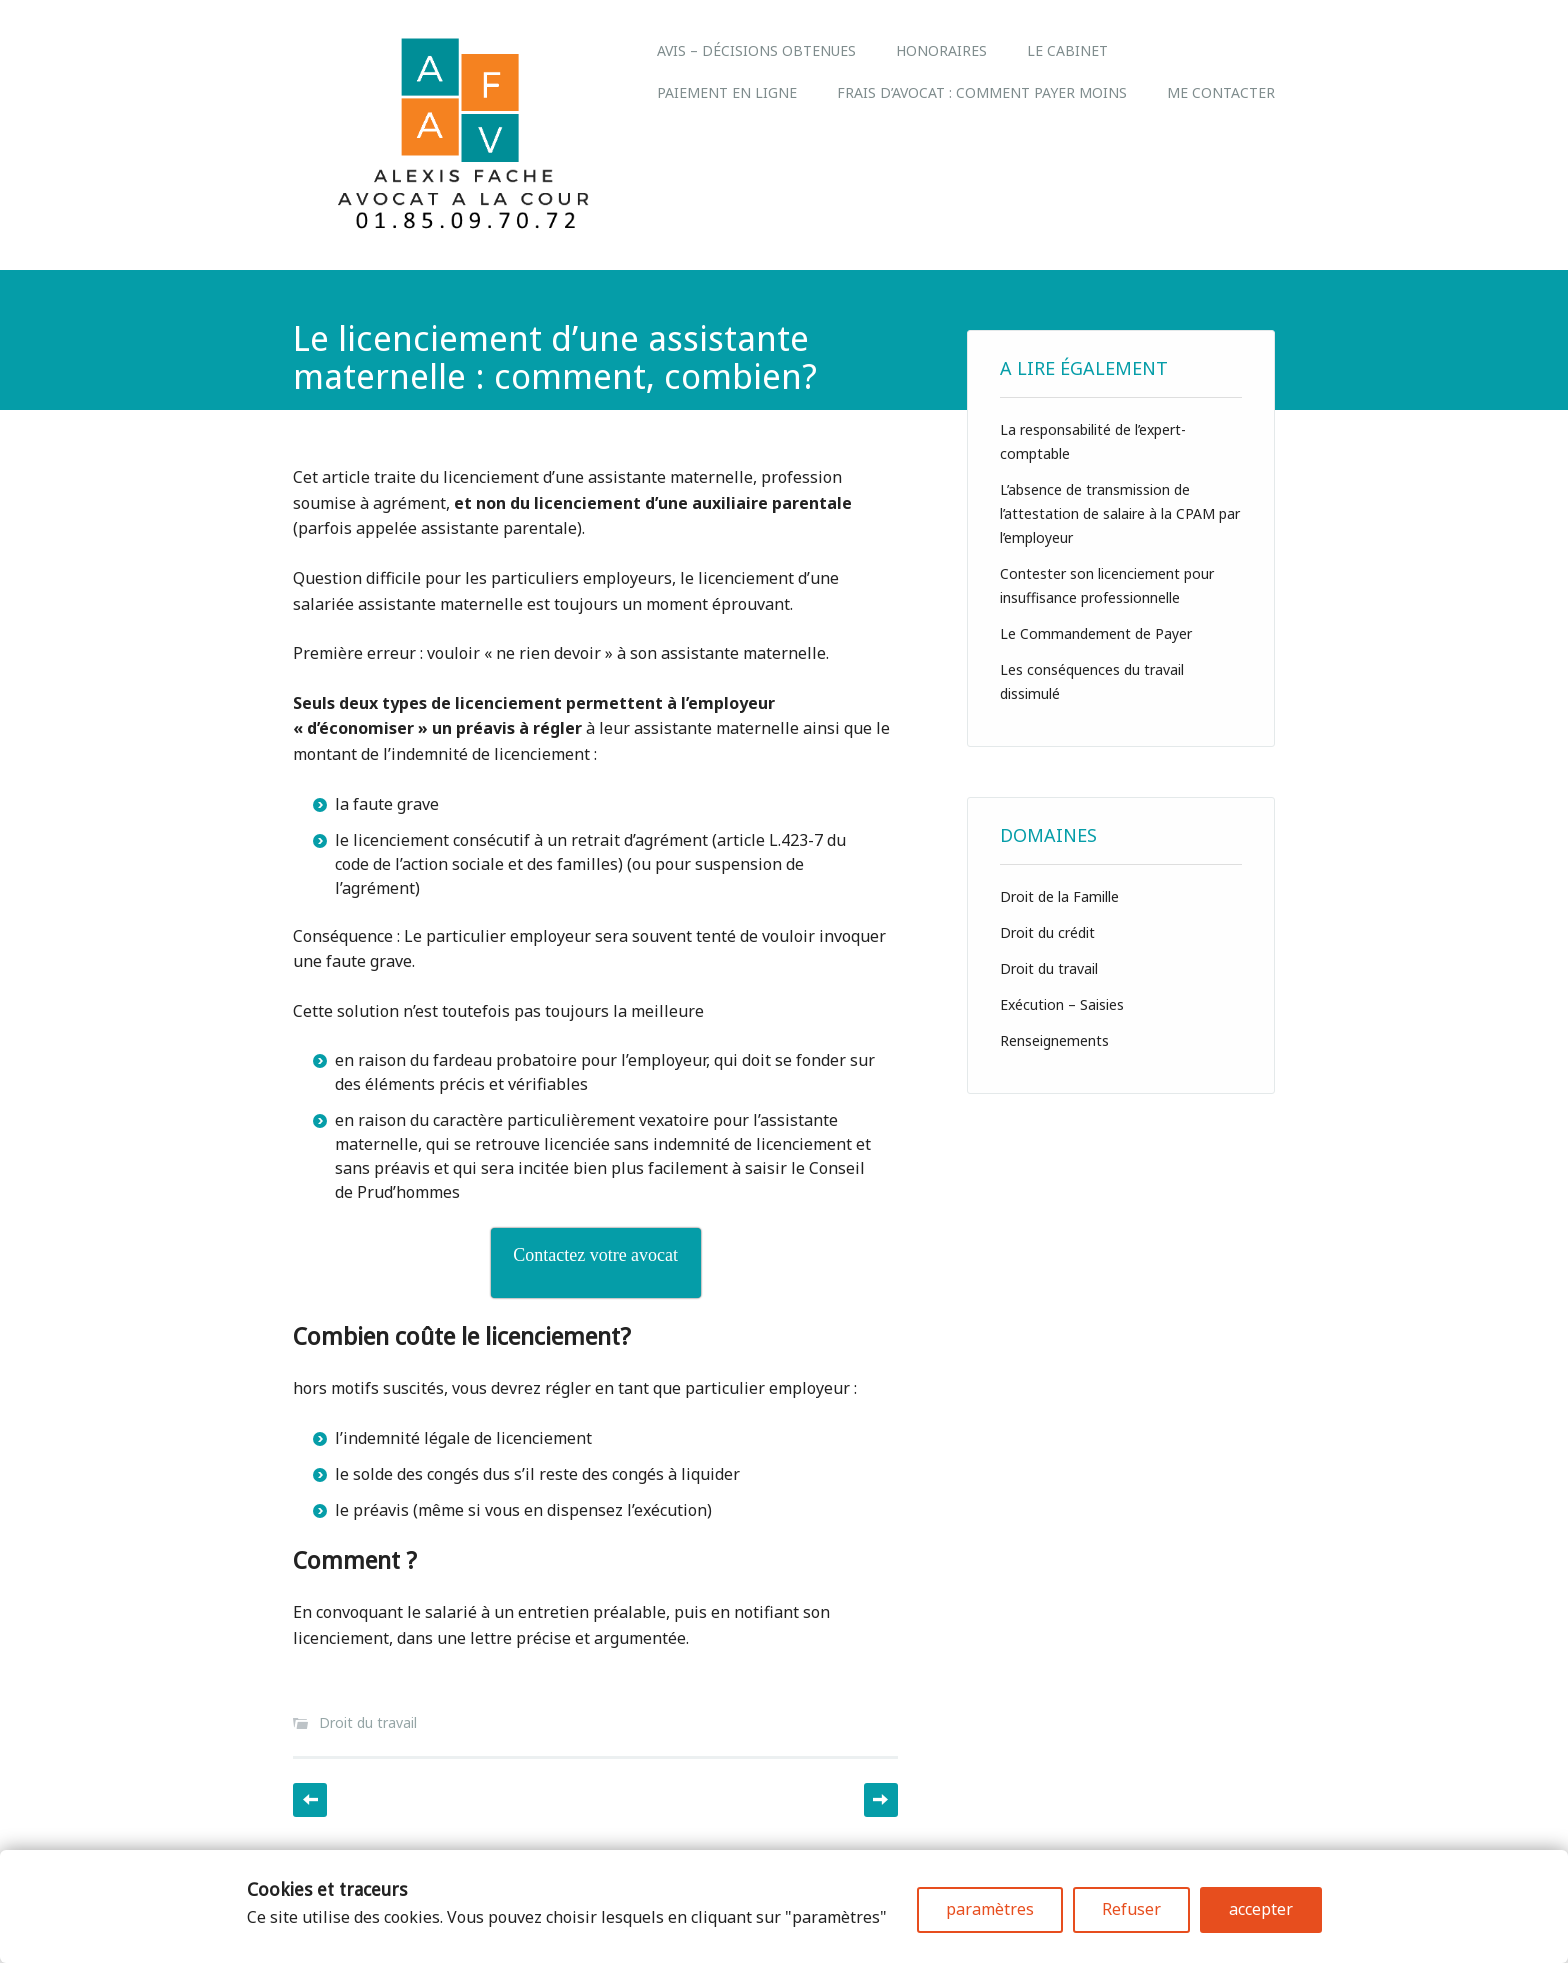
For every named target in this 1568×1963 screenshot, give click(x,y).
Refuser (1131, 1909)
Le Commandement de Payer (1096, 633)
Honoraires (941, 50)
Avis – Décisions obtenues (756, 50)
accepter (1261, 1909)
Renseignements (1054, 1040)
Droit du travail (368, 1722)
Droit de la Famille (1059, 896)
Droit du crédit (1047, 932)
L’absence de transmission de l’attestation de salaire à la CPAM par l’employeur (1120, 513)
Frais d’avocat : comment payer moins (982, 92)
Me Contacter (1221, 92)
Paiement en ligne (727, 92)
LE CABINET (1067, 50)
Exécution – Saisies (1062, 1004)
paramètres (990, 1909)
